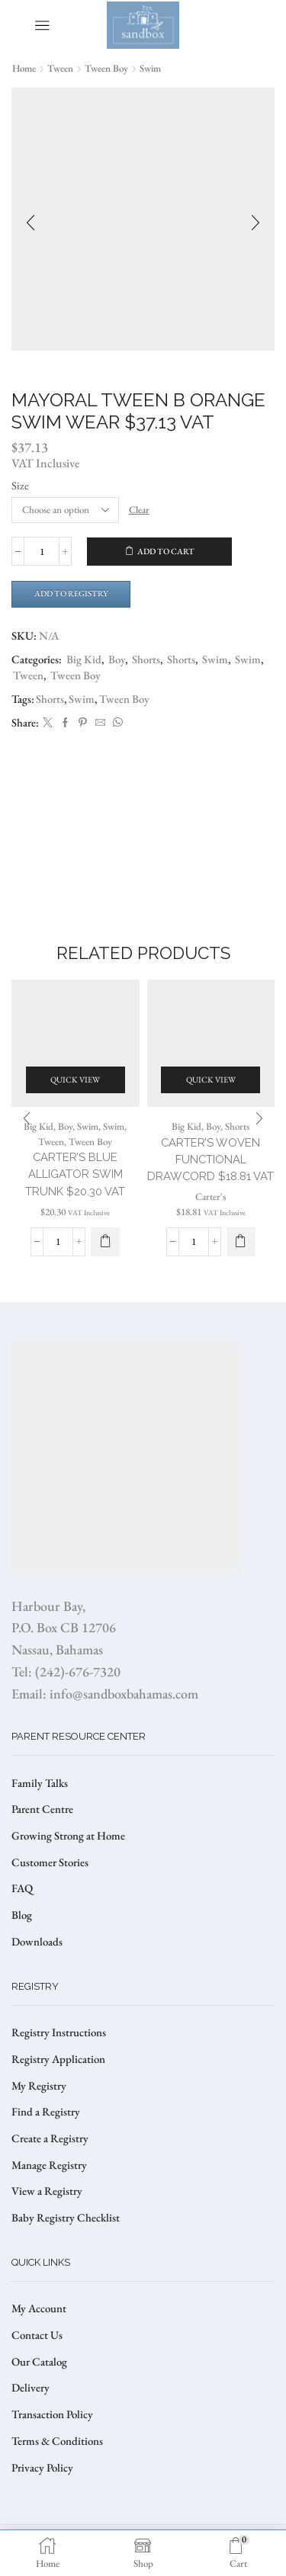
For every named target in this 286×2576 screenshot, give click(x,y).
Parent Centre (42, 1808)
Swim (150, 68)
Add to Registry (71, 593)
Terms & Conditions (57, 2440)
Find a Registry (45, 2111)
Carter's (210, 1196)
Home (24, 68)
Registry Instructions (58, 2032)
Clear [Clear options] (139, 509)
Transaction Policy (52, 2414)
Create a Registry (49, 2138)
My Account (38, 2308)
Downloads (37, 1941)
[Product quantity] (41, 551)
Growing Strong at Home (68, 1835)
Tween (60, 68)
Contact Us (37, 2334)
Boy (116, 659)
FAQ (22, 1888)
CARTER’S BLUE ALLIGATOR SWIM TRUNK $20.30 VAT (75, 1173)
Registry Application (58, 2058)
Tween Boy (106, 68)
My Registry (38, 2085)
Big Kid (83, 659)
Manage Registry (49, 2164)
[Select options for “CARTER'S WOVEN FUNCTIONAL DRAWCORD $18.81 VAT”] (241, 1241)
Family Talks (39, 1783)
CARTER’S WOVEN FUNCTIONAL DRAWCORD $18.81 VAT (210, 1159)
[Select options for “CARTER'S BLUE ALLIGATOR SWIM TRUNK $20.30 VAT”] (105, 1241)
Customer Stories (49, 1862)
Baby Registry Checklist (65, 2217)
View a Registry (46, 2190)
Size (20, 485)
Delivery (30, 2387)
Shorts (146, 659)
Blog (21, 1914)
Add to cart (165, 551)
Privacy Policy (42, 2467)
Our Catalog (39, 2361)
